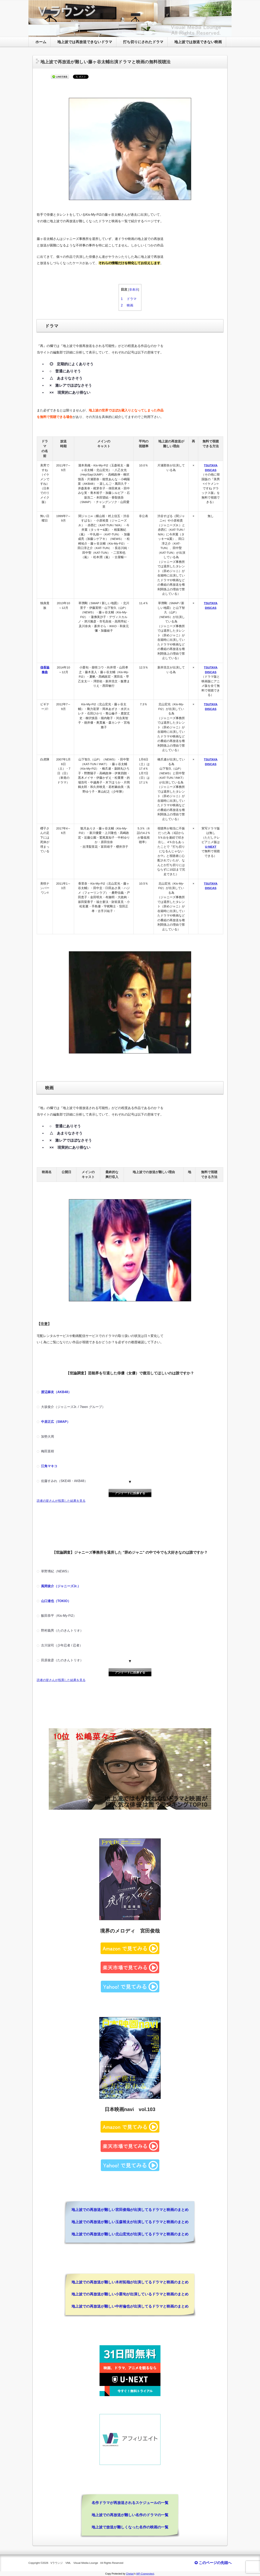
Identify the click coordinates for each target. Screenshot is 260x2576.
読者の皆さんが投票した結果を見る (61, 1500)
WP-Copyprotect (145, 2573)
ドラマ (129, 299)
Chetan (130, 2573)
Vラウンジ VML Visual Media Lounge (74, 2562)
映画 (127, 305)
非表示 (133, 289)
